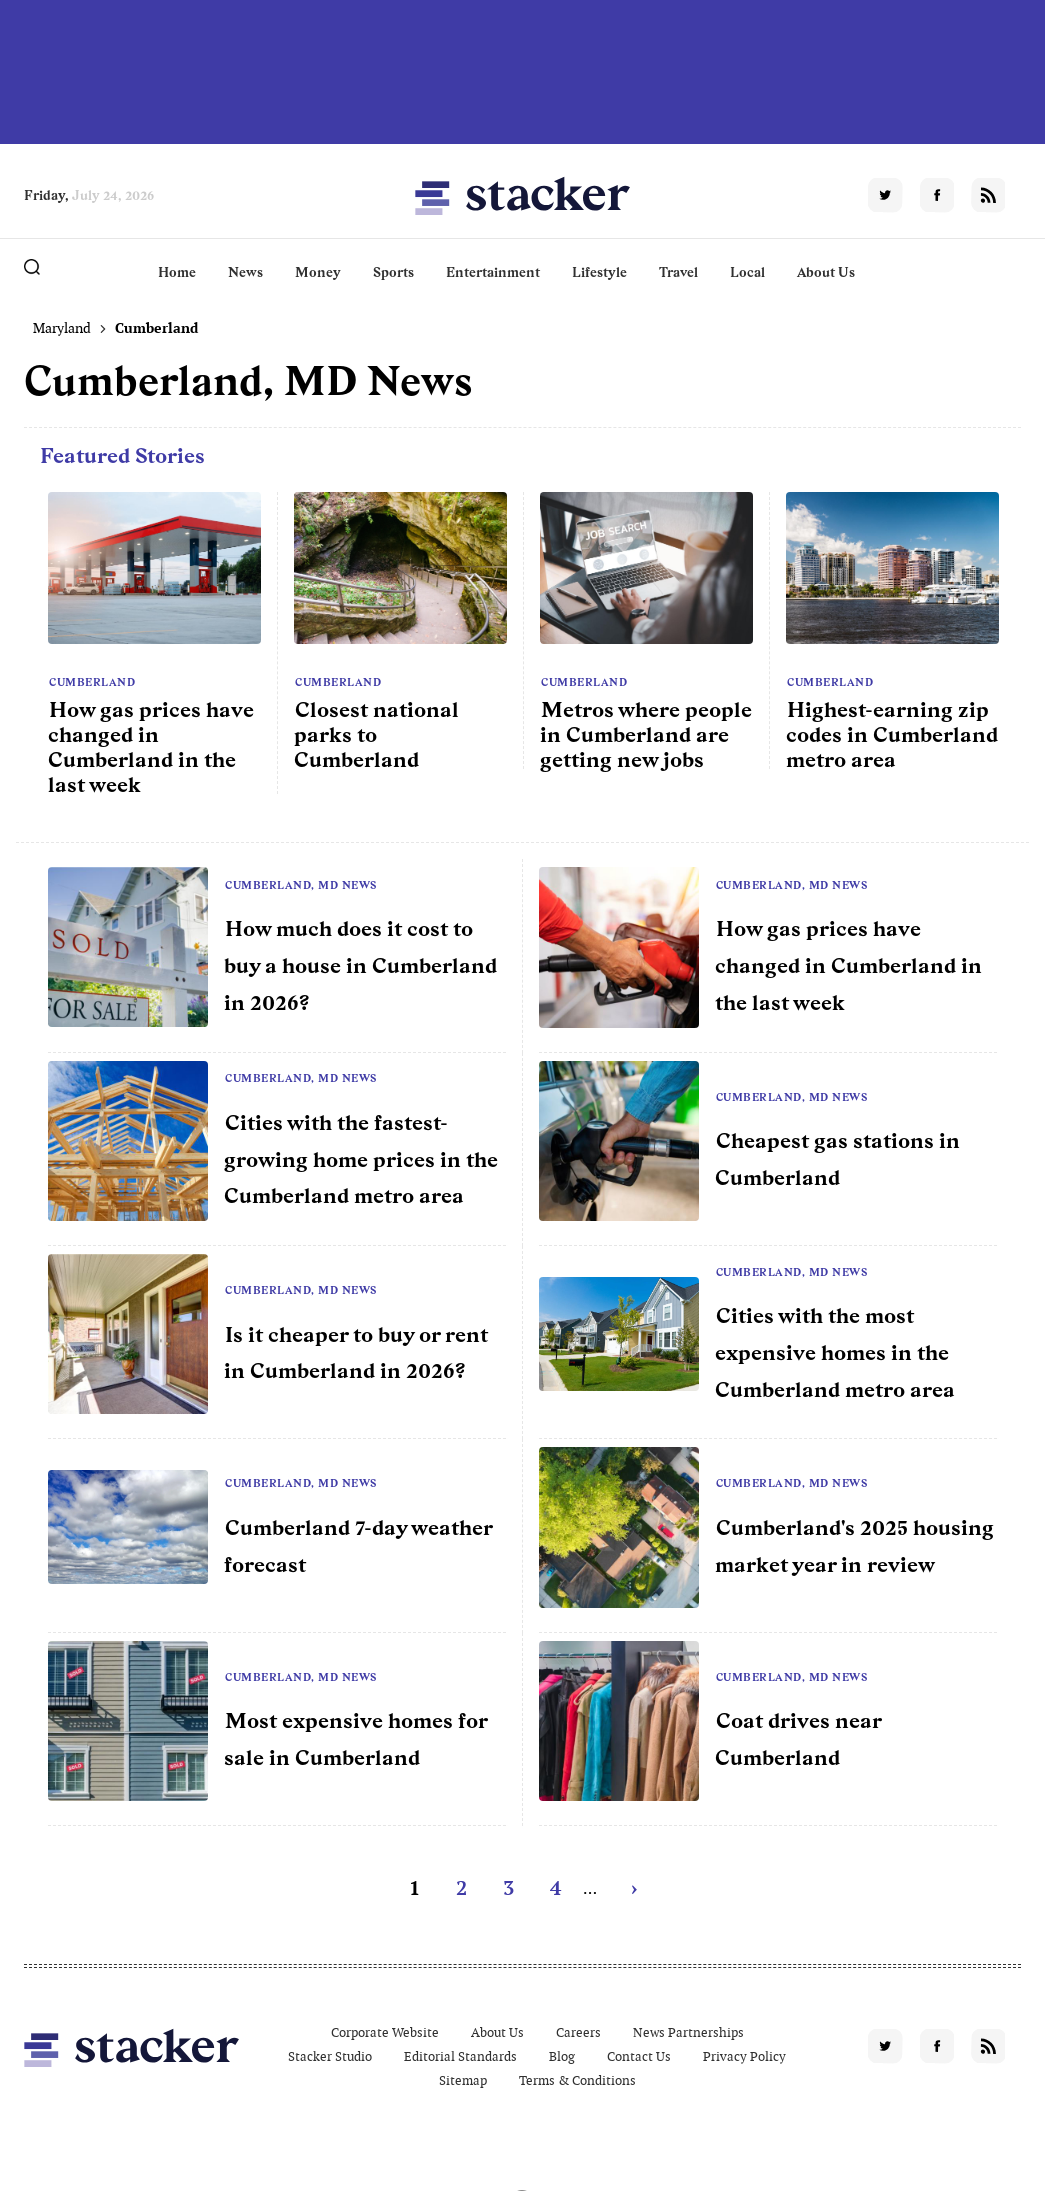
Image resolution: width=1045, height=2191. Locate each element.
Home (177, 272)
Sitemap (463, 2080)
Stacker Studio (330, 2056)
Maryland (62, 328)
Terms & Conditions (577, 2080)
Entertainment (493, 272)
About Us (826, 272)
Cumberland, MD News (301, 885)
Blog (562, 2056)
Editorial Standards (460, 2056)
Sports (393, 272)
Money (318, 272)
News (245, 272)
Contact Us (639, 2056)
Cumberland (92, 682)
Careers (578, 2032)
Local (747, 272)
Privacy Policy (744, 2056)
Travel (678, 272)
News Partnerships (688, 2032)
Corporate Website (385, 2032)
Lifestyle (599, 272)
